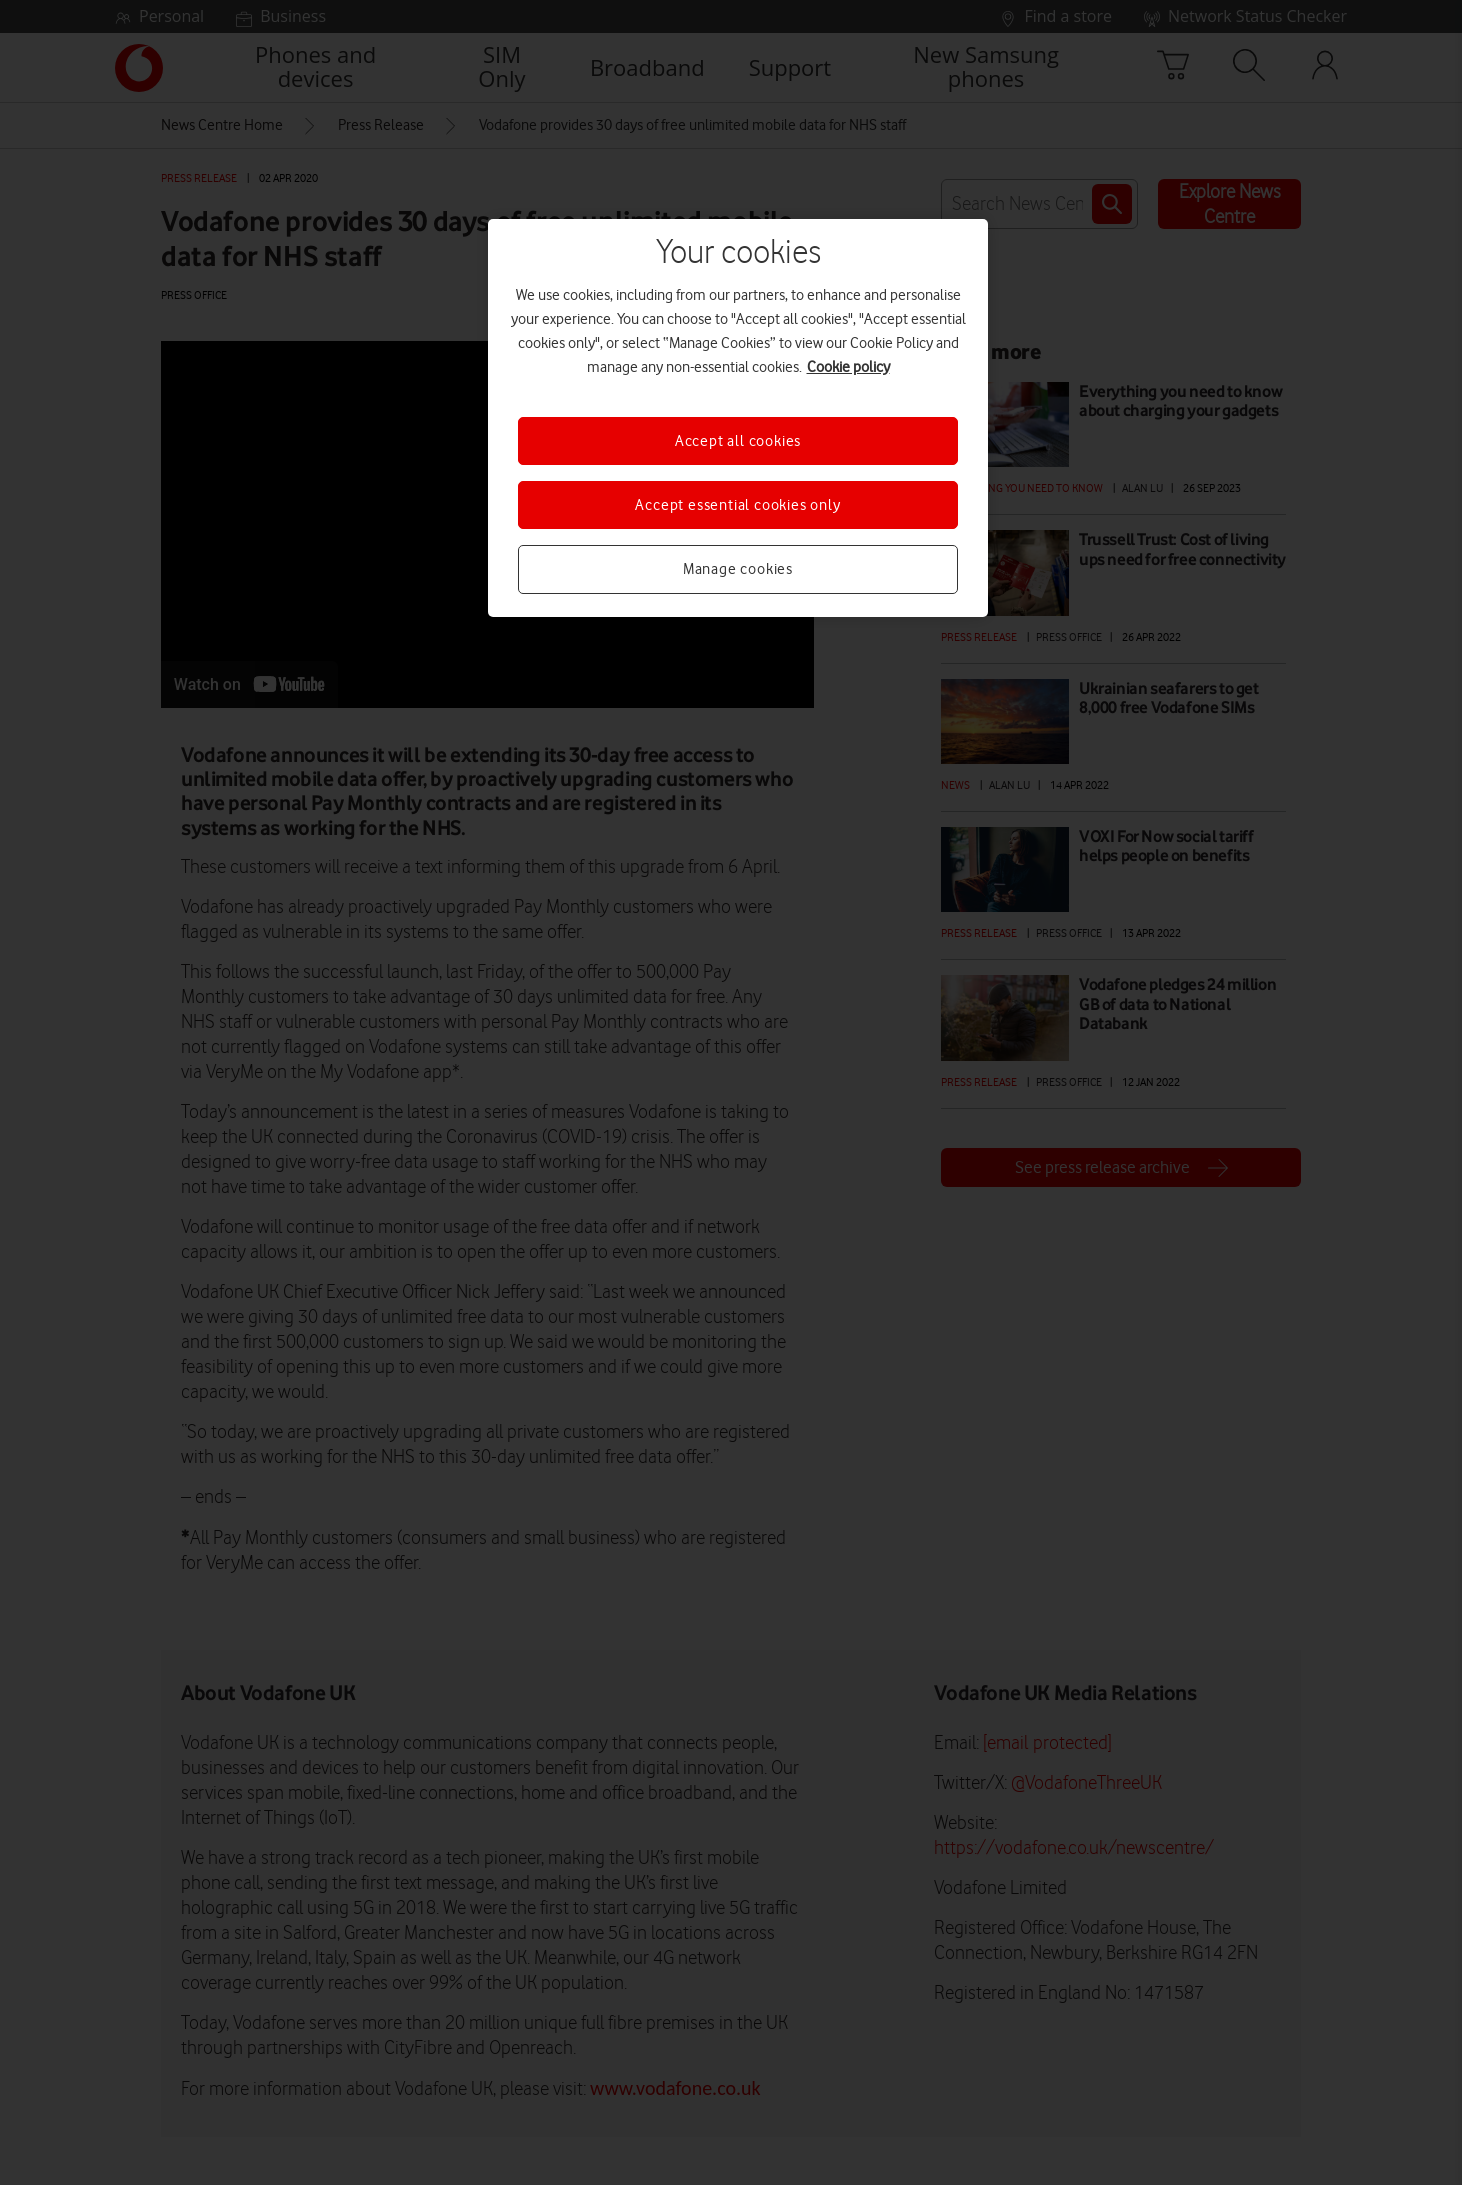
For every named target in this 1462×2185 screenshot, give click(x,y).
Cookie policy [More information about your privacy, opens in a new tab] (848, 367)
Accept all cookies (738, 441)
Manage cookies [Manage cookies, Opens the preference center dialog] (738, 569)
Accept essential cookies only (737, 505)
